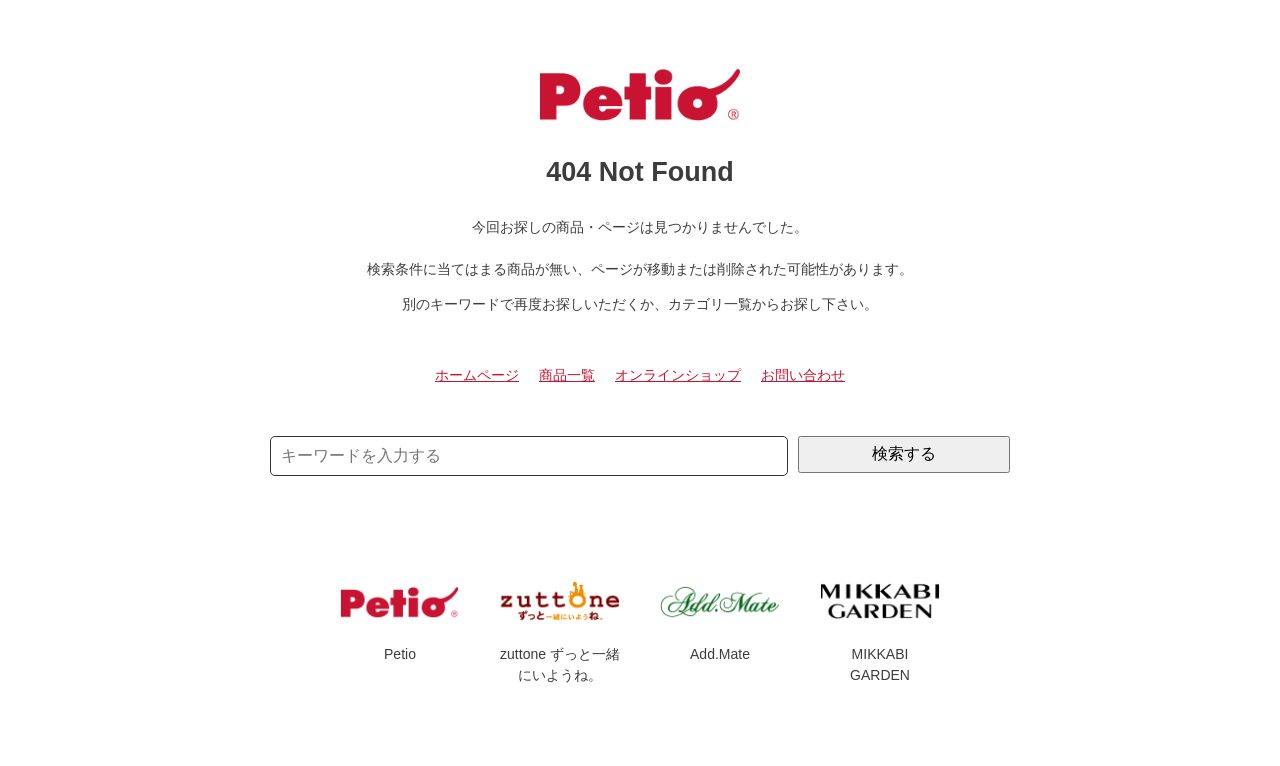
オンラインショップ (678, 375)
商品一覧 (567, 375)
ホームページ (477, 375)
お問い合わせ (803, 375)
